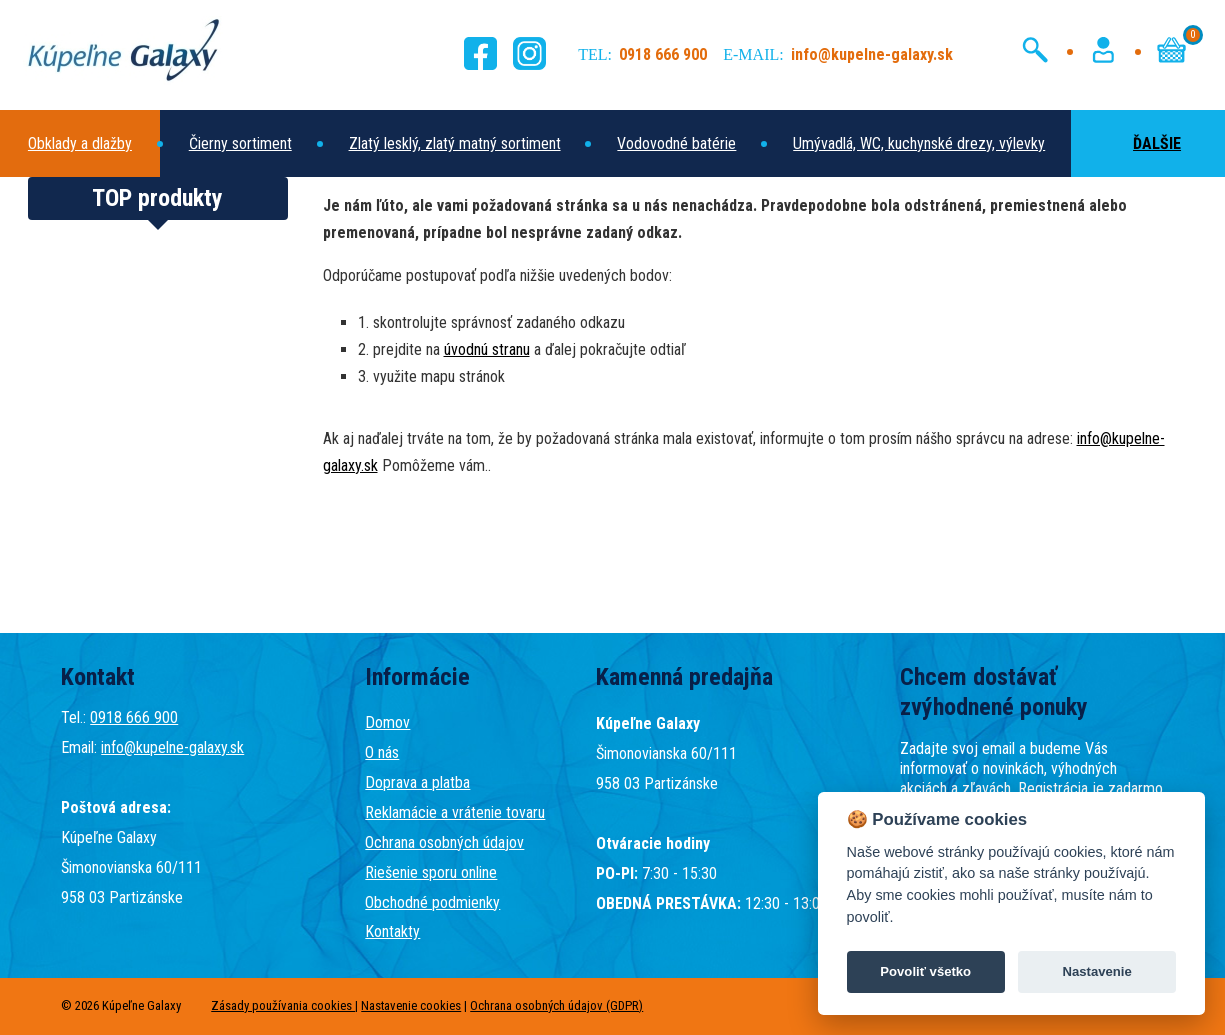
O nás (382, 752)
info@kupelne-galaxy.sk (172, 747)
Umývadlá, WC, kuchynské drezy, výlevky (919, 143)
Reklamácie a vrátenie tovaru (455, 812)
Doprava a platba (417, 782)
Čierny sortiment (240, 143)
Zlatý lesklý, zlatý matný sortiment (455, 143)
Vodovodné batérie (676, 143)
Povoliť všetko (925, 971)
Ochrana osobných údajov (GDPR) (556, 1005)
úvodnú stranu (487, 349)
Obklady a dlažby (80, 143)
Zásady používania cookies (283, 1005)
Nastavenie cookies (411, 1005)
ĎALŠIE (1138, 143)
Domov (387, 722)
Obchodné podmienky (432, 902)
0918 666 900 (134, 717)
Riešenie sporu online (431, 872)
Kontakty (392, 931)
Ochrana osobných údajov (444, 842)
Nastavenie (1096, 971)
